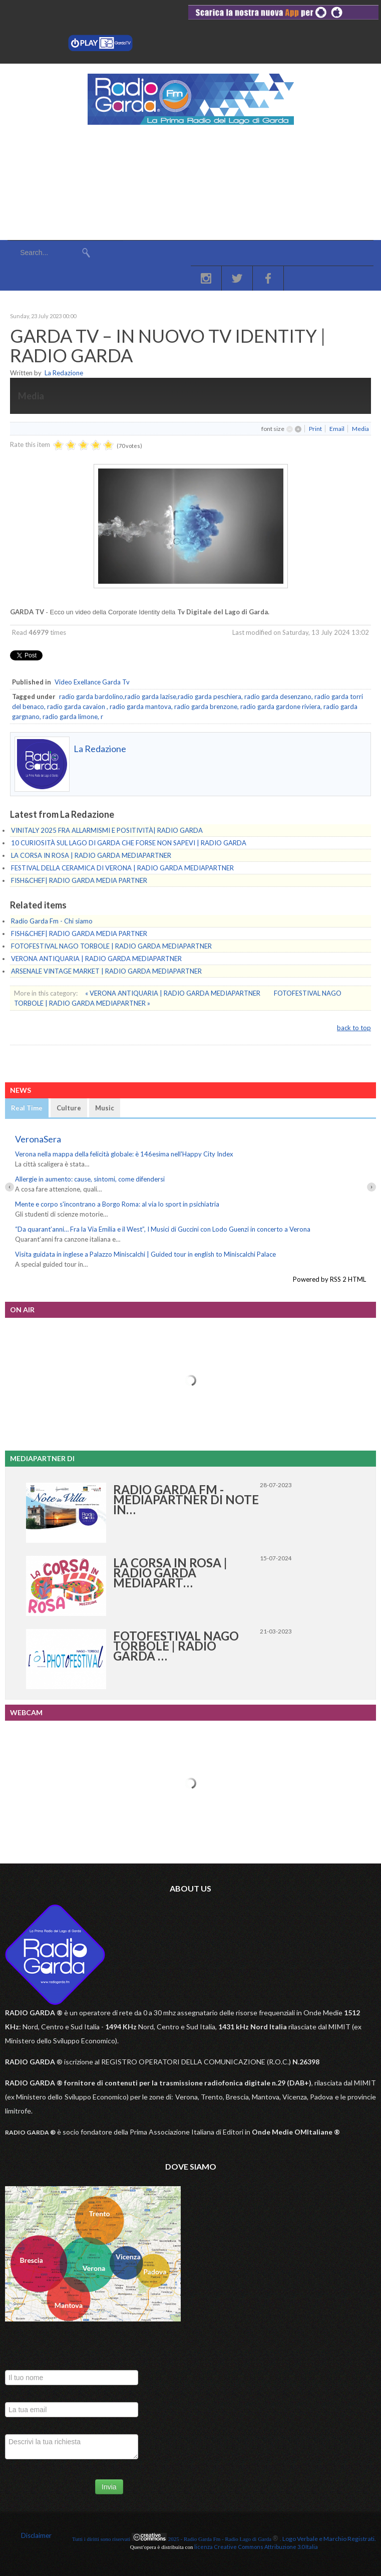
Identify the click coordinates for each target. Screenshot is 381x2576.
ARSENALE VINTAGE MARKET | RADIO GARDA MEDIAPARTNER (106, 971)
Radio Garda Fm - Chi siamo (52, 921)
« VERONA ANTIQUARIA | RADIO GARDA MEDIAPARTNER (173, 993)
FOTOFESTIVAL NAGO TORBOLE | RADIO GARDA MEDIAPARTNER (111, 946)
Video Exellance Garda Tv (92, 682)
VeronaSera (38, 1138)
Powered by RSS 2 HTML (329, 1279)
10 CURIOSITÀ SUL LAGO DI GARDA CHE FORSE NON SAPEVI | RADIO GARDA (128, 843)
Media (360, 428)
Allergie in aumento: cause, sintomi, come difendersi (90, 1179)
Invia (109, 2487)
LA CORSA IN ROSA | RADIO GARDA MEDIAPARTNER (91, 855)
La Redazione (64, 373)
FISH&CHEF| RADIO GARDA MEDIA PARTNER (79, 880)
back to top (354, 1028)
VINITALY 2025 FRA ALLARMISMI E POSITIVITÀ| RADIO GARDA (107, 830)
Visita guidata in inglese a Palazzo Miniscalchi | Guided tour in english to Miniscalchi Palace (145, 1254)
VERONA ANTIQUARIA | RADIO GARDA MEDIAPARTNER (96, 959)
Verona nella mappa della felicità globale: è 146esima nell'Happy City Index (124, 1154)
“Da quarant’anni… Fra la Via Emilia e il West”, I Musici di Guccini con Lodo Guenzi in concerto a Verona (162, 1229)
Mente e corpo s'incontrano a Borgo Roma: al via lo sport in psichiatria (117, 1204)
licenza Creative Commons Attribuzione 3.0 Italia (256, 2546)
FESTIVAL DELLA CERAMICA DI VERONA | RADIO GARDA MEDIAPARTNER (122, 868)
